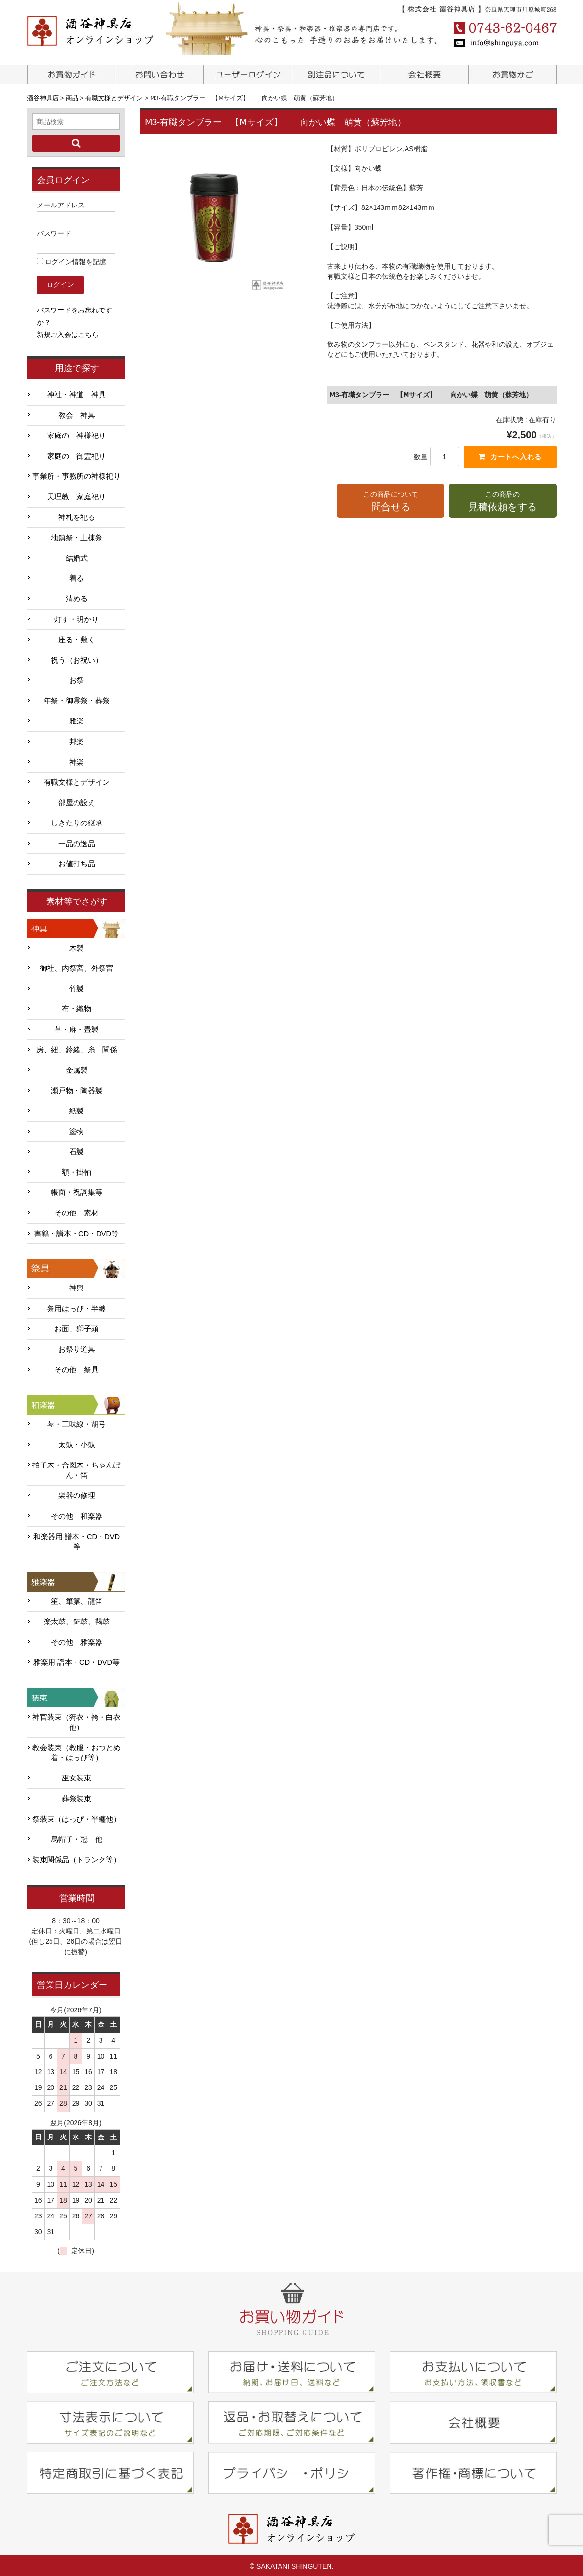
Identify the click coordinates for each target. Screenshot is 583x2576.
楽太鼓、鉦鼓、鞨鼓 (77, 1619)
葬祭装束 (76, 1797)
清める (77, 597)
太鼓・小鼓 (76, 1443)
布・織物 (76, 1007)
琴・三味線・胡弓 (76, 1422)
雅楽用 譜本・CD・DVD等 (76, 1661)
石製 (76, 1150)
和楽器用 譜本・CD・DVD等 (76, 1540)
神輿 (76, 1286)
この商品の (502, 502)
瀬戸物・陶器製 (76, 1089)
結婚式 (77, 556)
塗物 (76, 1129)
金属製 (77, 1068)
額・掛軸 (76, 1170)
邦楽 (76, 740)
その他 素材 (76, 1211)
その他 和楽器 (76, 1514)
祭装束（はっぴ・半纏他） (76, 1817)
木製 (76, 946)
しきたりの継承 (76, 821)
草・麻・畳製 (76, 1027)
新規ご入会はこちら (68, 333)
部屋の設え (76, 801)
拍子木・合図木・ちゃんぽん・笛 (76, 1468)
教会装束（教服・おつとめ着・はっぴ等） (76, 1751)
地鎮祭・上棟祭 (76, 536)
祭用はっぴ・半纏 (76, 1307)
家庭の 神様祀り (76, 434)
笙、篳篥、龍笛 (76, 1599)
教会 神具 (76, 413)
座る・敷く (76, 638)
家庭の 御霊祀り (76, 454)
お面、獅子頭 (76, 1327)
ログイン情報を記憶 (72, 260)
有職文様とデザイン (77, 780)
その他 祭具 (76, 1368)
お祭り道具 (76, 1347)
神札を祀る (76, 515)
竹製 (76, 987)
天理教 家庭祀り (76, 495)
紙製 (76, 1109)
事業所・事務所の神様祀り (76, 475)
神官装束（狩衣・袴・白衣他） (76, 1720)
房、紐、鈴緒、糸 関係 (76, 1048)
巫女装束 (76, 1776)
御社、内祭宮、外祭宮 (76, 966)
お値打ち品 (76, 862)
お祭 (76, 678)
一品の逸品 (76, 842)
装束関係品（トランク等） (76, 1858)
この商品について (390, 502)
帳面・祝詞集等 (76, 1191)
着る (76, 576)
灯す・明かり (76, 617)
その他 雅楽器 (76, 1640)
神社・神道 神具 (76, 393)
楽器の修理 (76, 1493)
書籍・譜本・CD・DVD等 (76, 1232)
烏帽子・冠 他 (76, 1837)
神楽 (76, 760)
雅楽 (76, 719)
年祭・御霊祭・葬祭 (77, 699)
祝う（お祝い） (76, 658)
